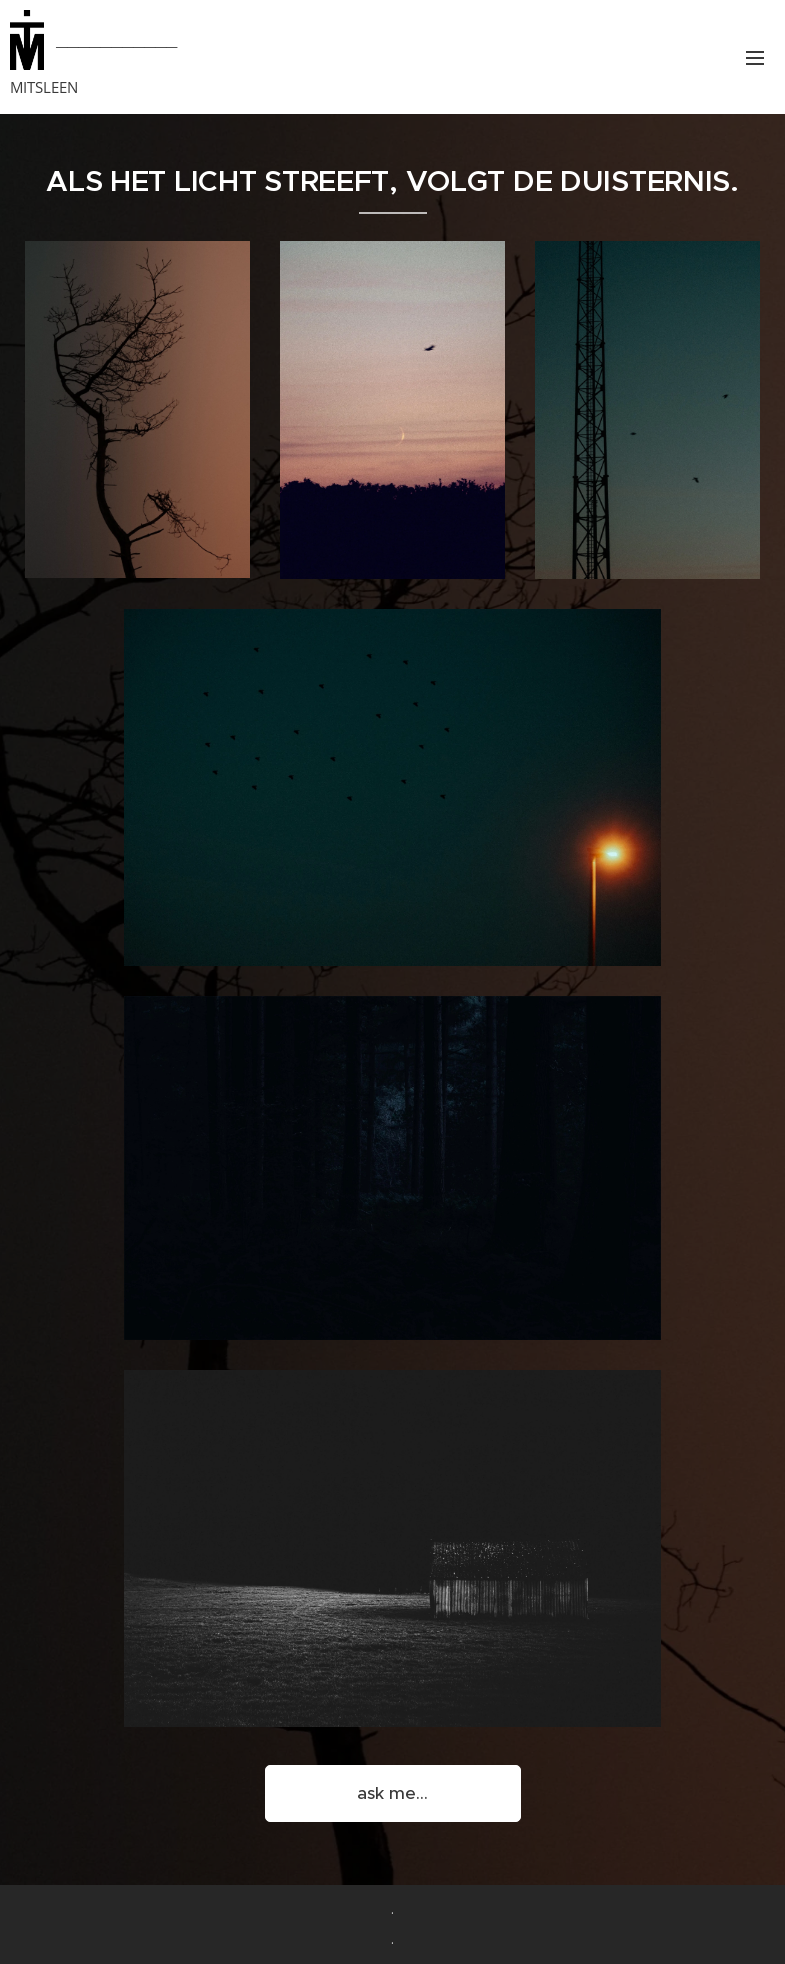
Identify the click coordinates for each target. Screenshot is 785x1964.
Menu (755, 58)
